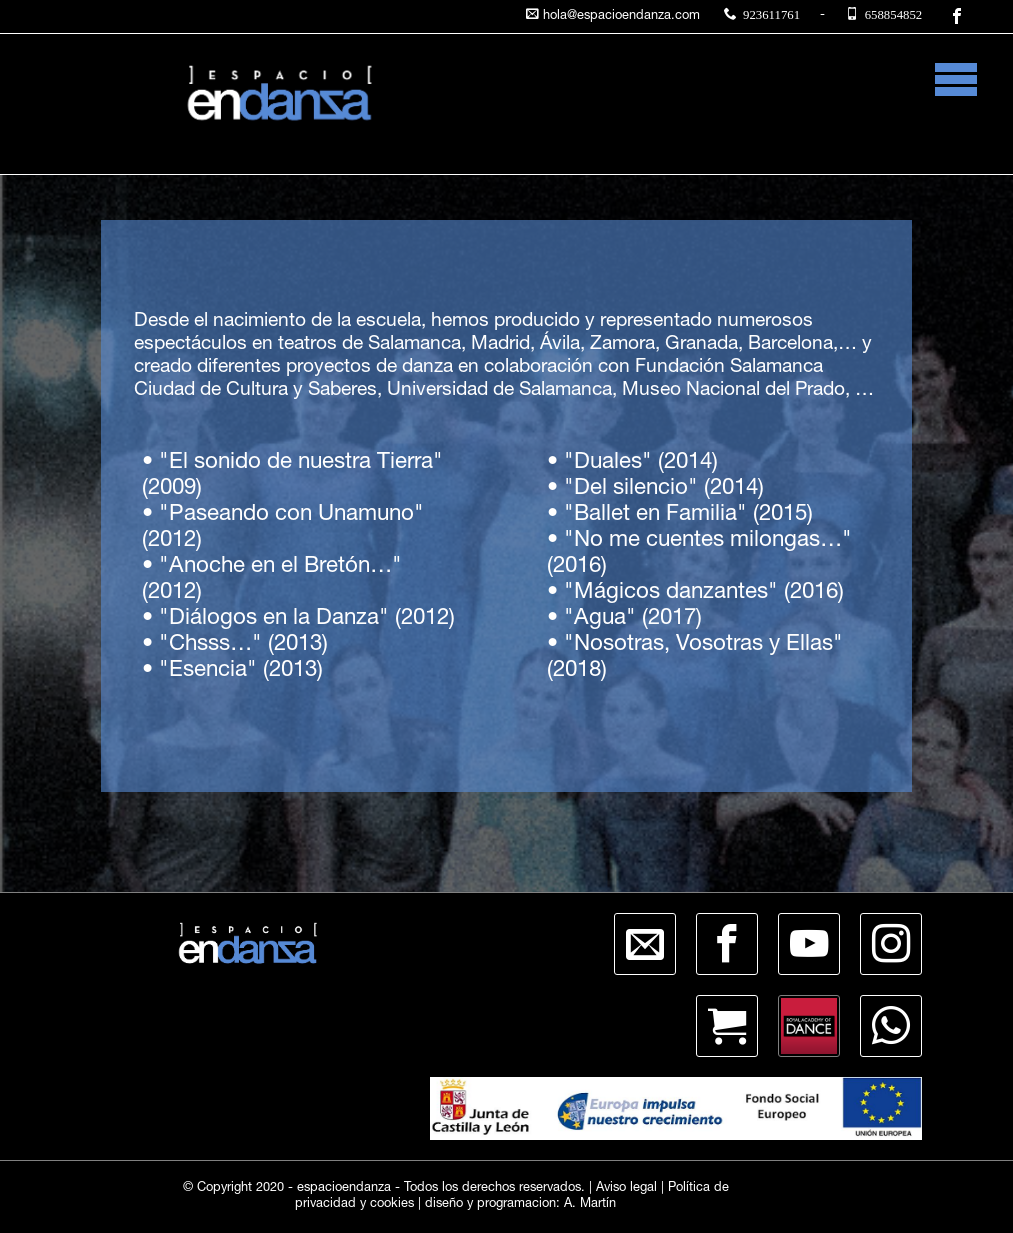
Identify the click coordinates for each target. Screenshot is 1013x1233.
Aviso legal (626, 1188)
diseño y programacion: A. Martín (520, 1204)
